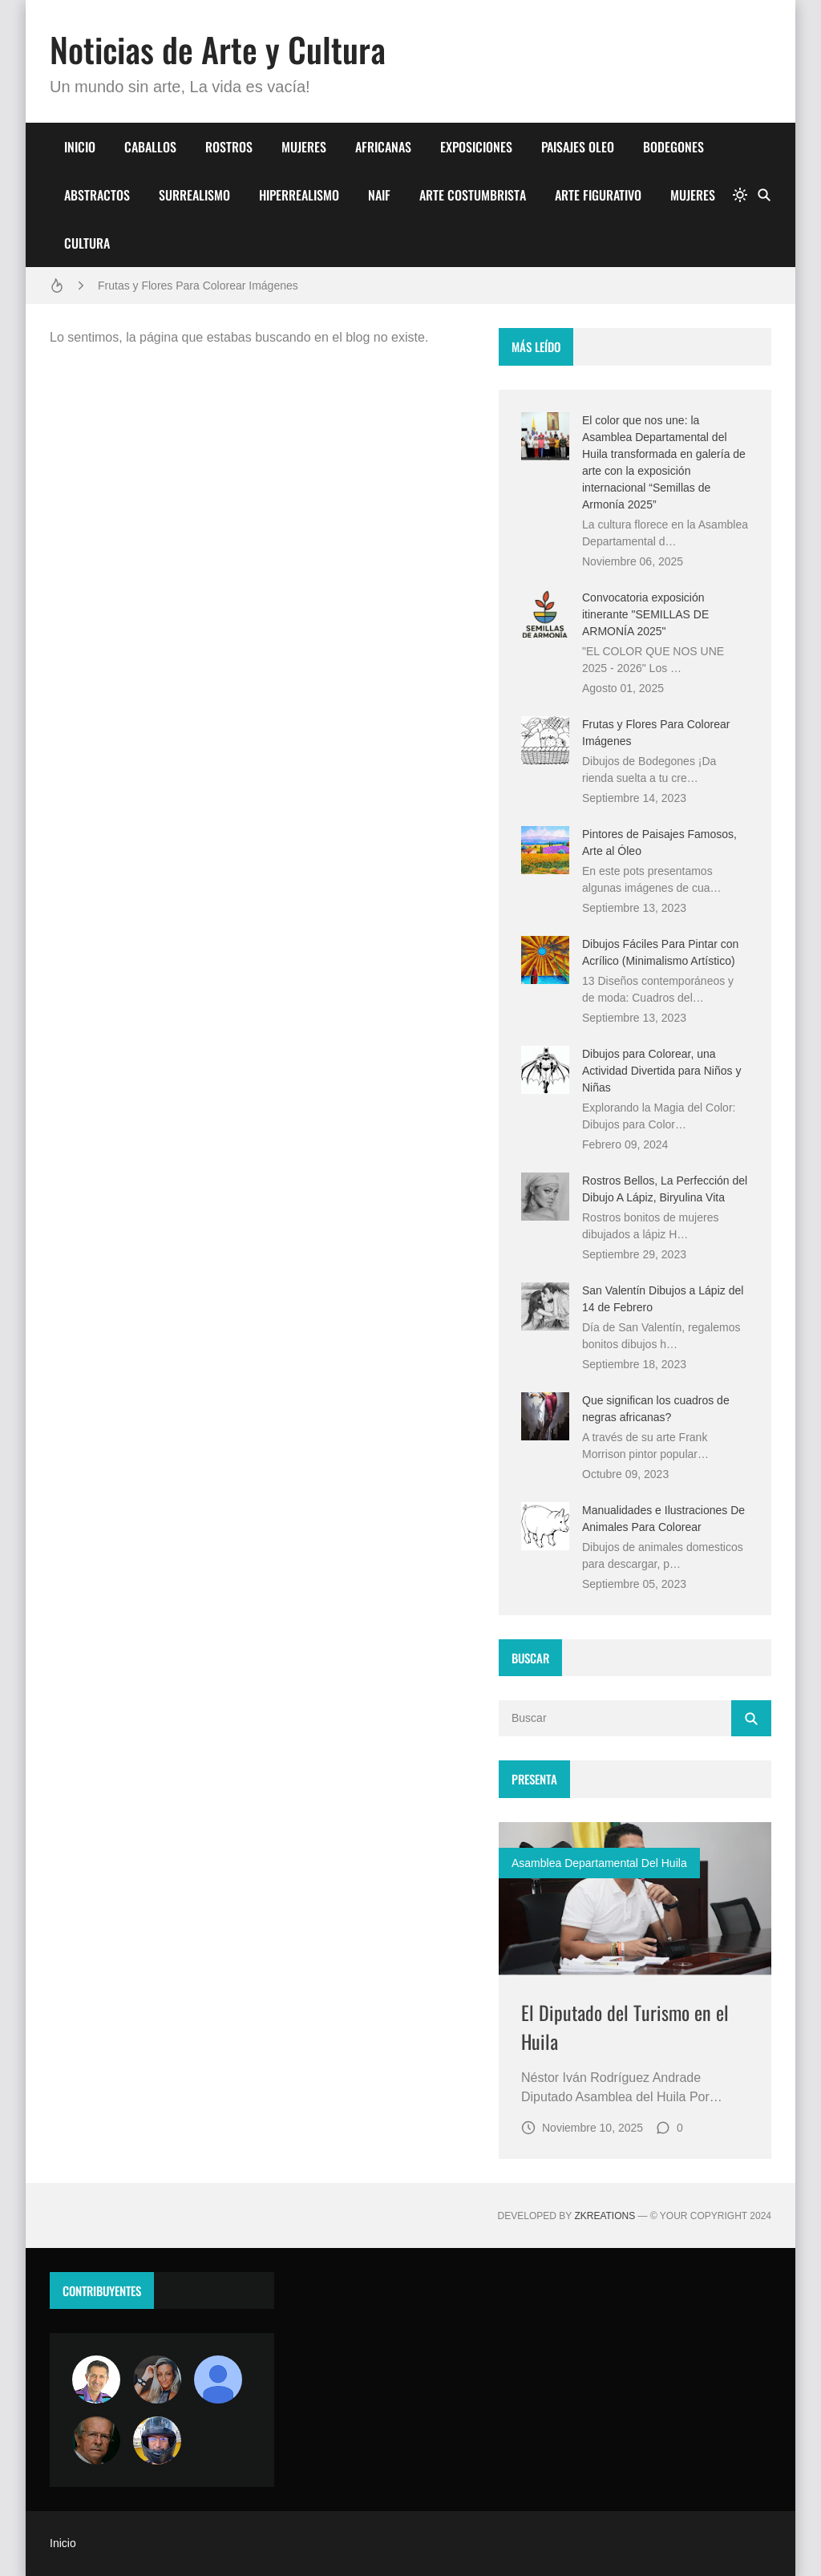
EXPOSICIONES (476, 146)
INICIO (79, 146)
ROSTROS (229, 146)
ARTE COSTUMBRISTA (472, 195)
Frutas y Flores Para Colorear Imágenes (198, 285)
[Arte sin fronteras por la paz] (96, 2379)
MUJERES (303, 146)
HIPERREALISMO (299, 195)
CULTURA (87, 243)
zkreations (604, 2216)
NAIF (379, 195)
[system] (740, 195)
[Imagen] (635, 1898)
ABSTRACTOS (97, 195)
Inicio (63, 2543)
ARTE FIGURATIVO (598, 195)
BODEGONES (673, 146)
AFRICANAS (383, 146)
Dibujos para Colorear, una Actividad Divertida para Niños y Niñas (661, 1070)
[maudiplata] (157, 2440)
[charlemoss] (96, 2440)
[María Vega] (218, 2379)
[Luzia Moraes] (157, 2379)
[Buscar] (764, 195)
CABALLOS (150, 146)
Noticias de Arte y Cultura (218, 49)
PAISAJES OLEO (577, 146)
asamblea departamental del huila (599, 1863)
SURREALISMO (194, 195)
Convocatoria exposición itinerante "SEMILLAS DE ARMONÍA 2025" (645, 614)
